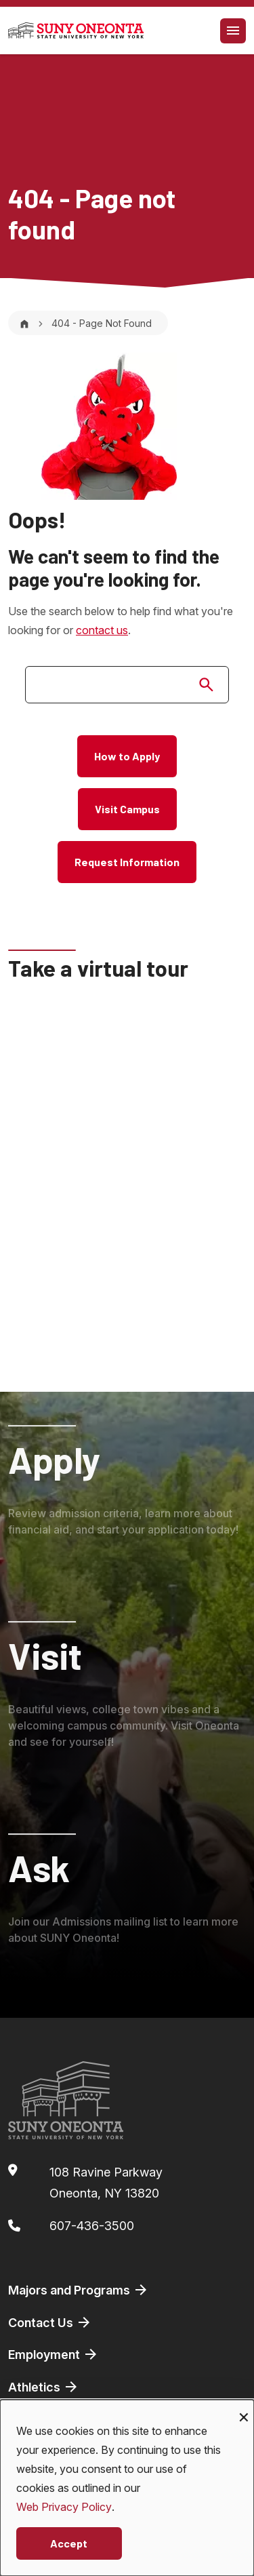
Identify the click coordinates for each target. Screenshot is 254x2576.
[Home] (24, 323)
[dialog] (127, 2488)
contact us (102, 630)
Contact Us (50, 2322)
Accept (68, 2543)
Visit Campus (127, 808)
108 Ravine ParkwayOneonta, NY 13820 (106, 2183)
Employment (53, 2354)
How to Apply (127, 755)
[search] (127, 684)
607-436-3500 (91, 2226)
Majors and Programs (78, 2290)
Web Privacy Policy (64, 2507)
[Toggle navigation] (233, 30)
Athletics (43, 2387)
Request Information (127, 861)
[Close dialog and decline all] (244, 2408)
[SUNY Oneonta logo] (76, 30)
